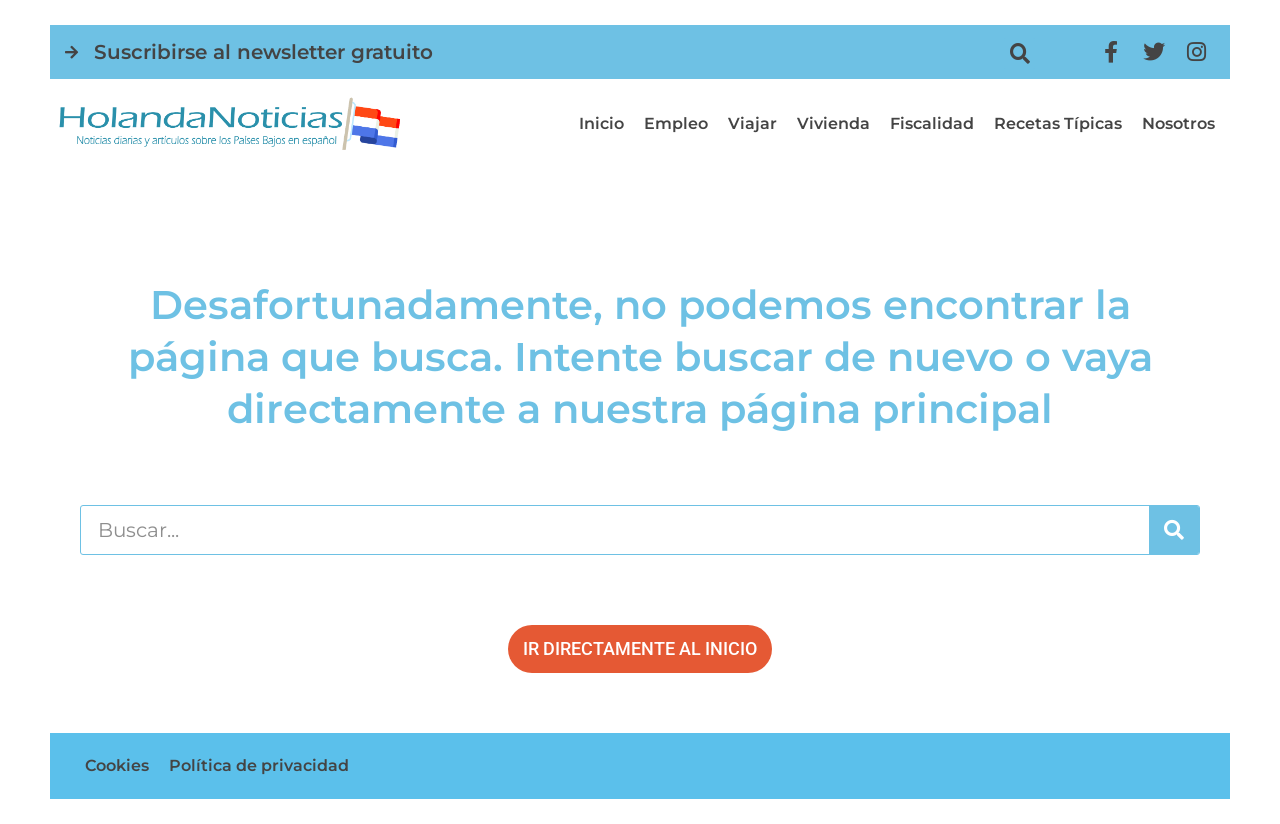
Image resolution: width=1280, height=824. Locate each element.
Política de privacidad (259, 765)
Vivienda (833, 123)
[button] (1019, 53)
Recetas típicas (1058, 123)
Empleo (676, 123)
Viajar (752, 123)
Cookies (117, 765)
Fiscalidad (932, 123)
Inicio (601, 123)
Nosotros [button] (1178, 123)
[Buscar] (1174, 530)
